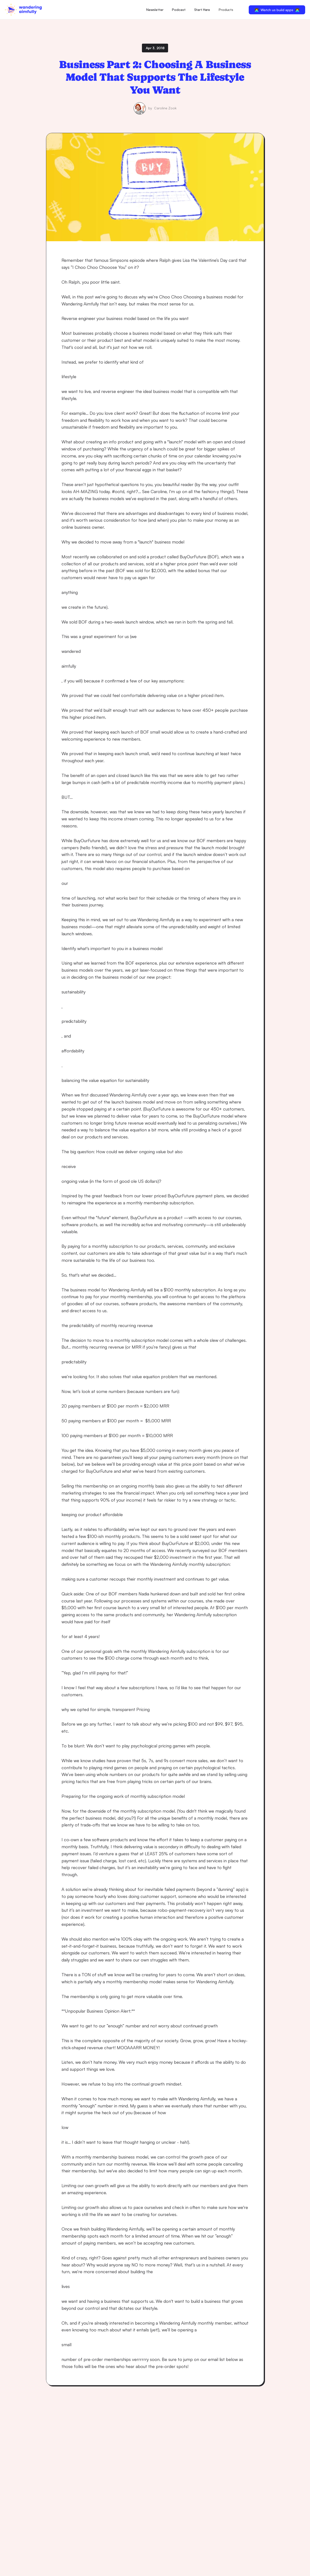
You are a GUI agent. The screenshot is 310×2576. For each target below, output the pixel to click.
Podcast (178, 10)
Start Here (202, 10)
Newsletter (154, 10)
